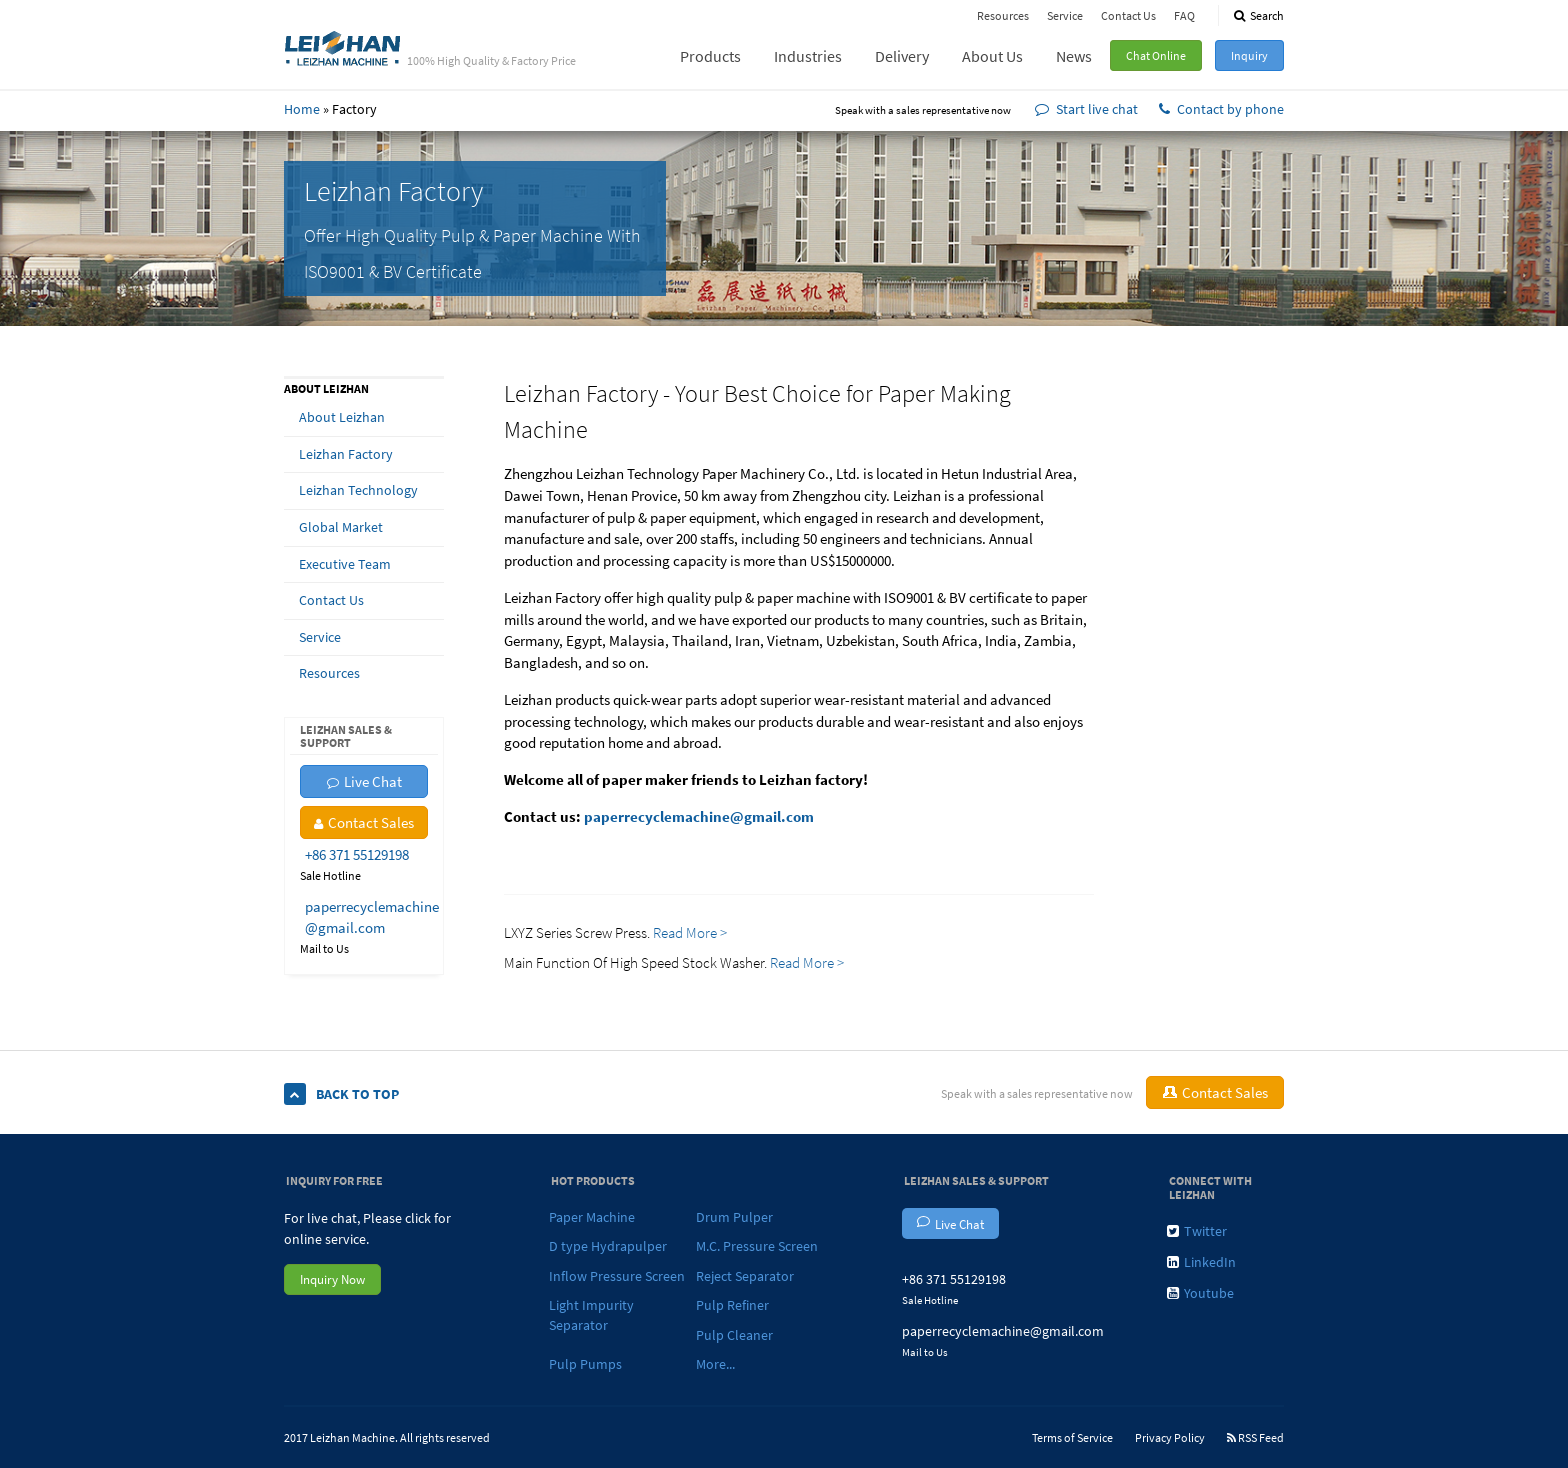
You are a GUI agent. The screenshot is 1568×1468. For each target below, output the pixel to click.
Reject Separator (745, 1276)
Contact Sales (364, 822)
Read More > (691, 932)
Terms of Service (1072, 1437)
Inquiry (1249, 55)
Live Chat (364, 781)
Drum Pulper (734, 1217)
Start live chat (1086, 109)
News (1074, 56)
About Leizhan (342, 417)
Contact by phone (1221, 109)
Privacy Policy (1170, 1437)
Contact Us (1128, 15)
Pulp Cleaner (734, 1335)
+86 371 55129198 (357, 854)
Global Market (341, 527)
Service (1065, 15)
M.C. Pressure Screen (757, 1246)
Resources (1003, 15)
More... (715, 1364)
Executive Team (345, 564)
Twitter (1197, 1231)
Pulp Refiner (732, 1305)
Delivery (902, 56)
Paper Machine (592, 1217)
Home (302, 109)
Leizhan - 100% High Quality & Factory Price (343, 47)
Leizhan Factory (346, 454)
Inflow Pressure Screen (617, 1276)
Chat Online (1156, 55)
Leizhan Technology (358, 490)
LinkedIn (1201, 1262)
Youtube (1200, 1293)
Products (710, 56)
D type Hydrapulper (608, 1246)
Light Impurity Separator (591, 1315)
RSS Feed (1255, 1437)
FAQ (1184, 15)
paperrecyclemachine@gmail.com (699, 816)
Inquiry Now (332, 1279)
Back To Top (341, 1094)
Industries (808, 56)
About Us (992, 56)
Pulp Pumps (585, 1364)
